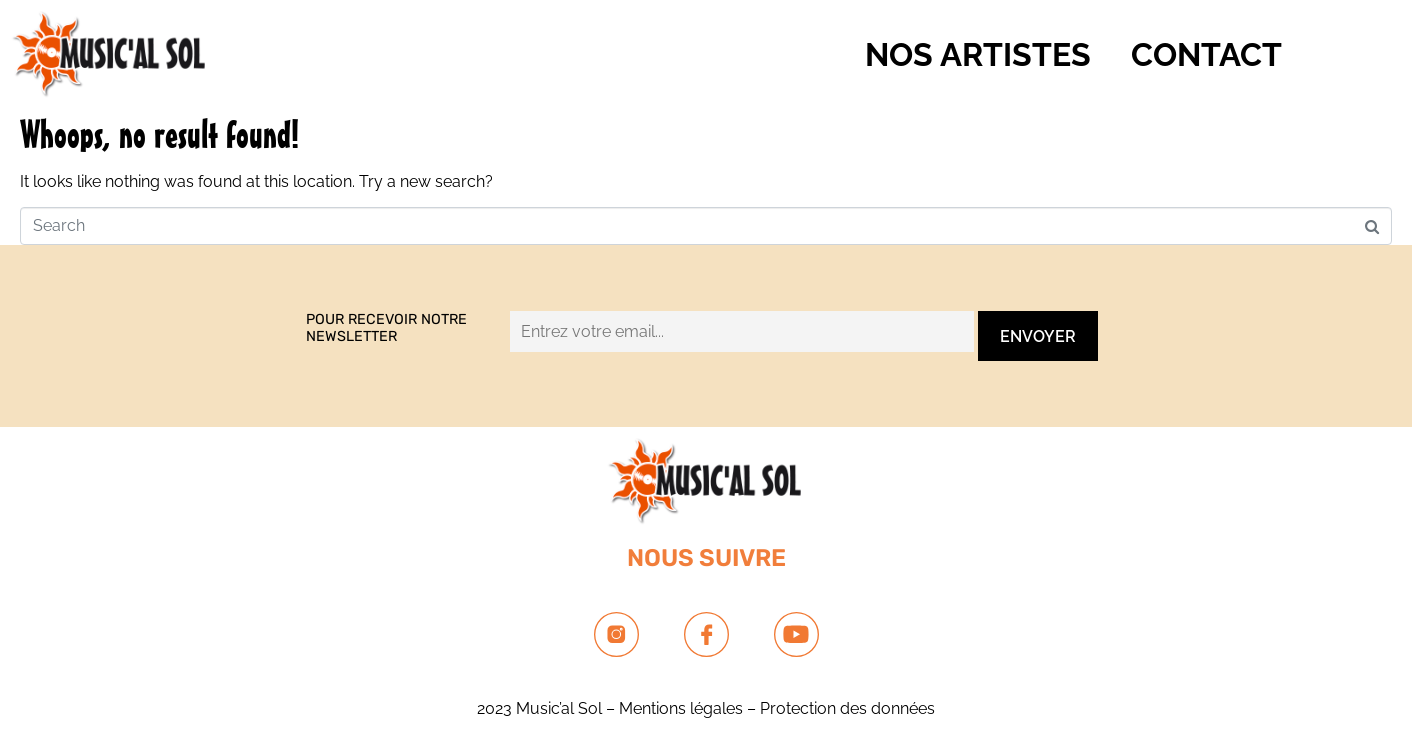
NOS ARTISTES (978, 54)
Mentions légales (681, 708)
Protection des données (847, 708)
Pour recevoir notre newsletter (386, 328)
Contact (1206, 54)
